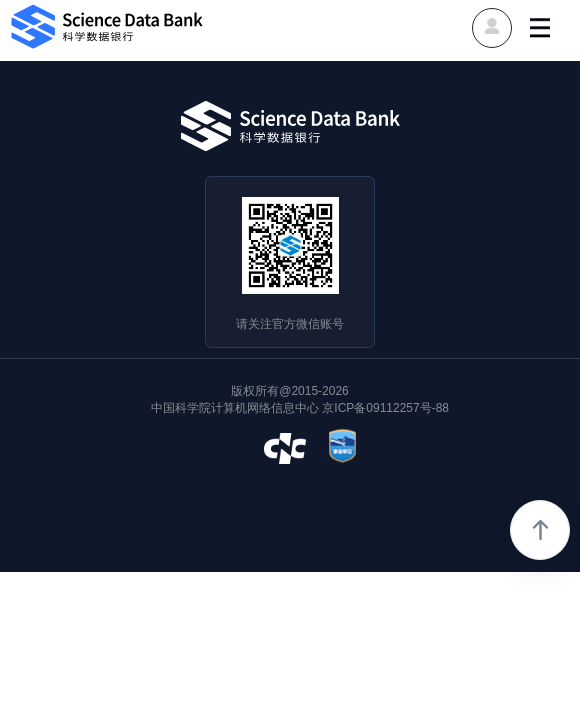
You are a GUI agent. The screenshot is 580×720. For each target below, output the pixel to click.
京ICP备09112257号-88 (385, 408)
